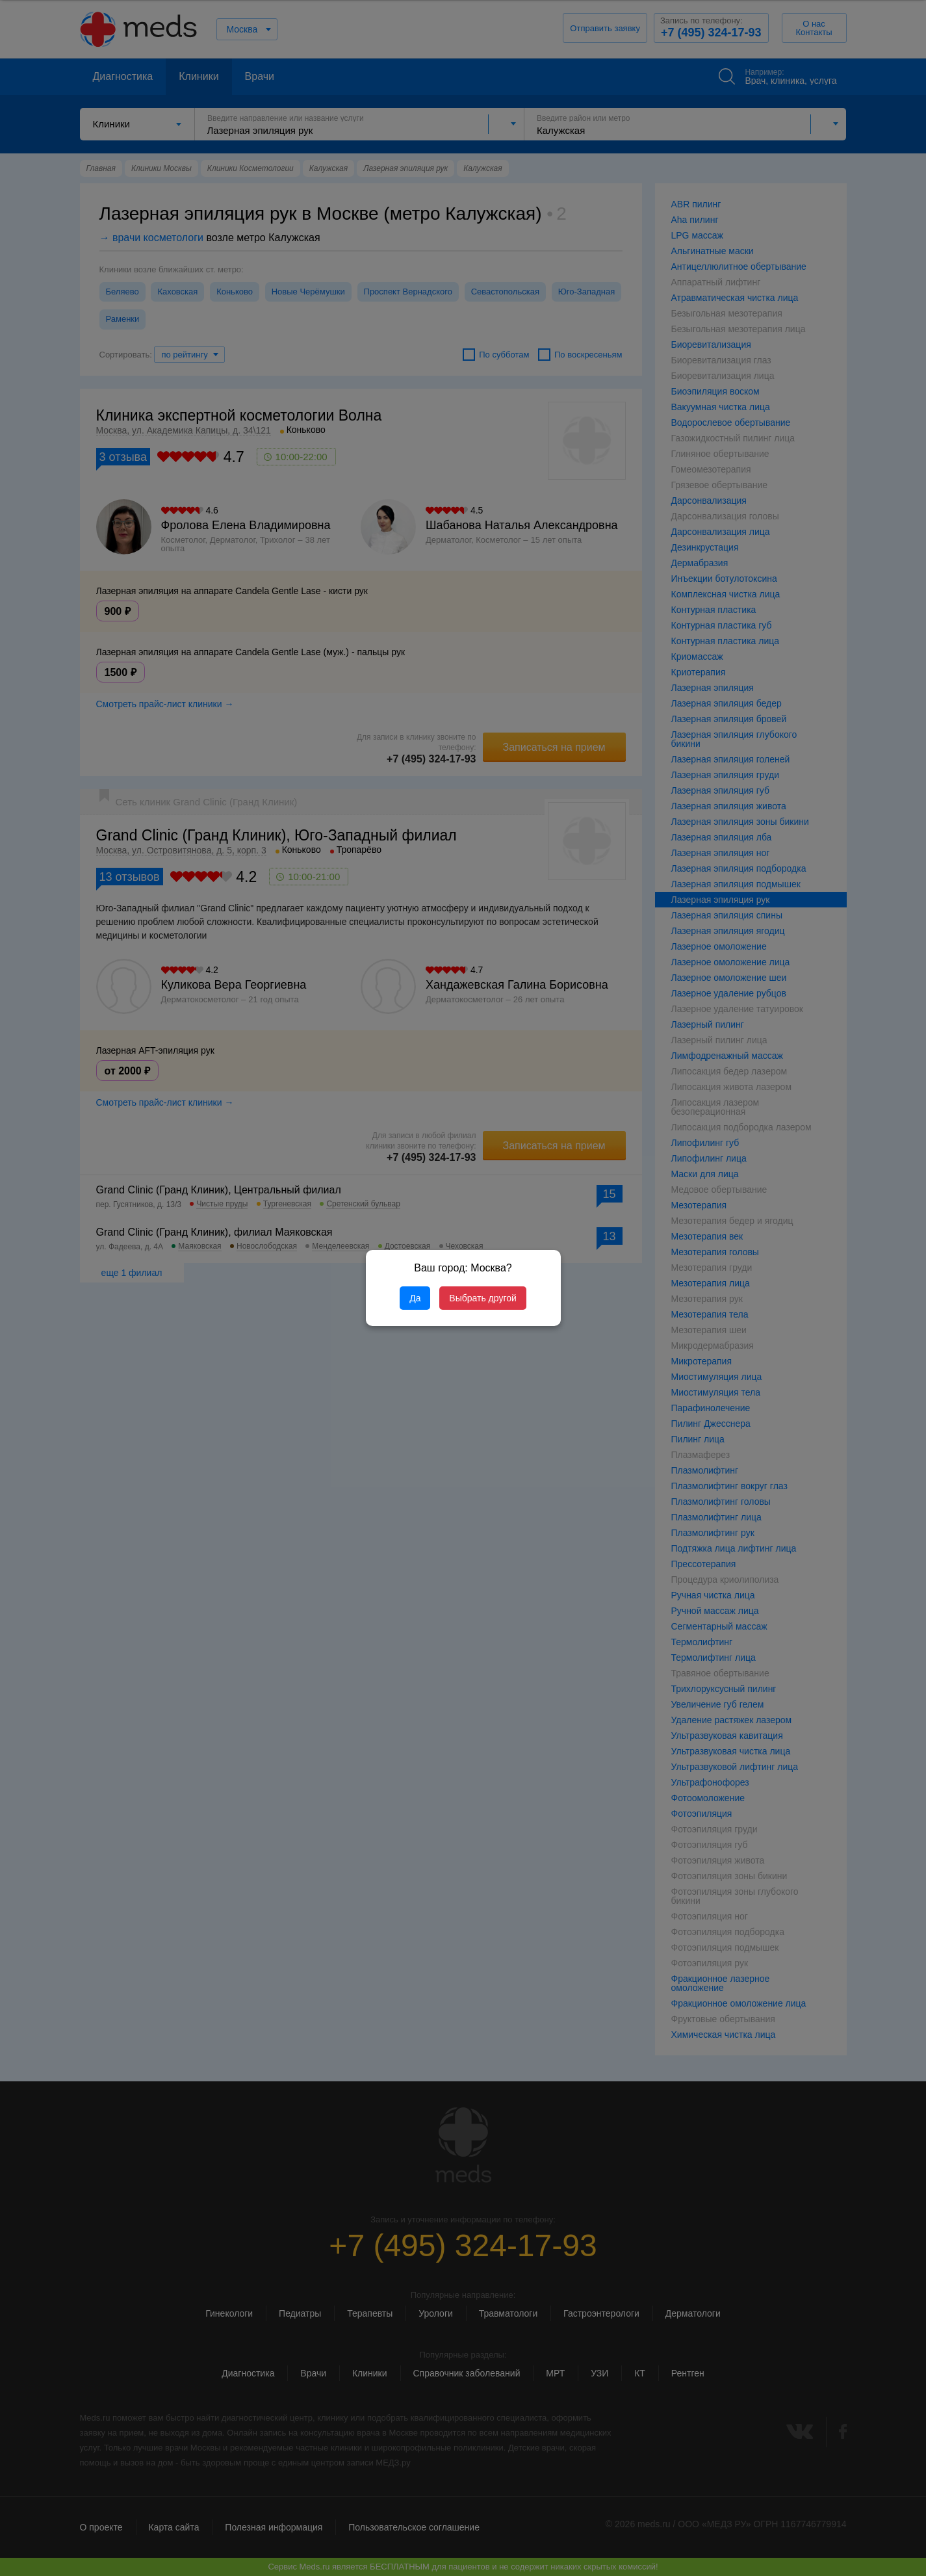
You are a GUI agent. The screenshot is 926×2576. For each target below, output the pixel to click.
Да (414, 1298)
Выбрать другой (482, 1298)
